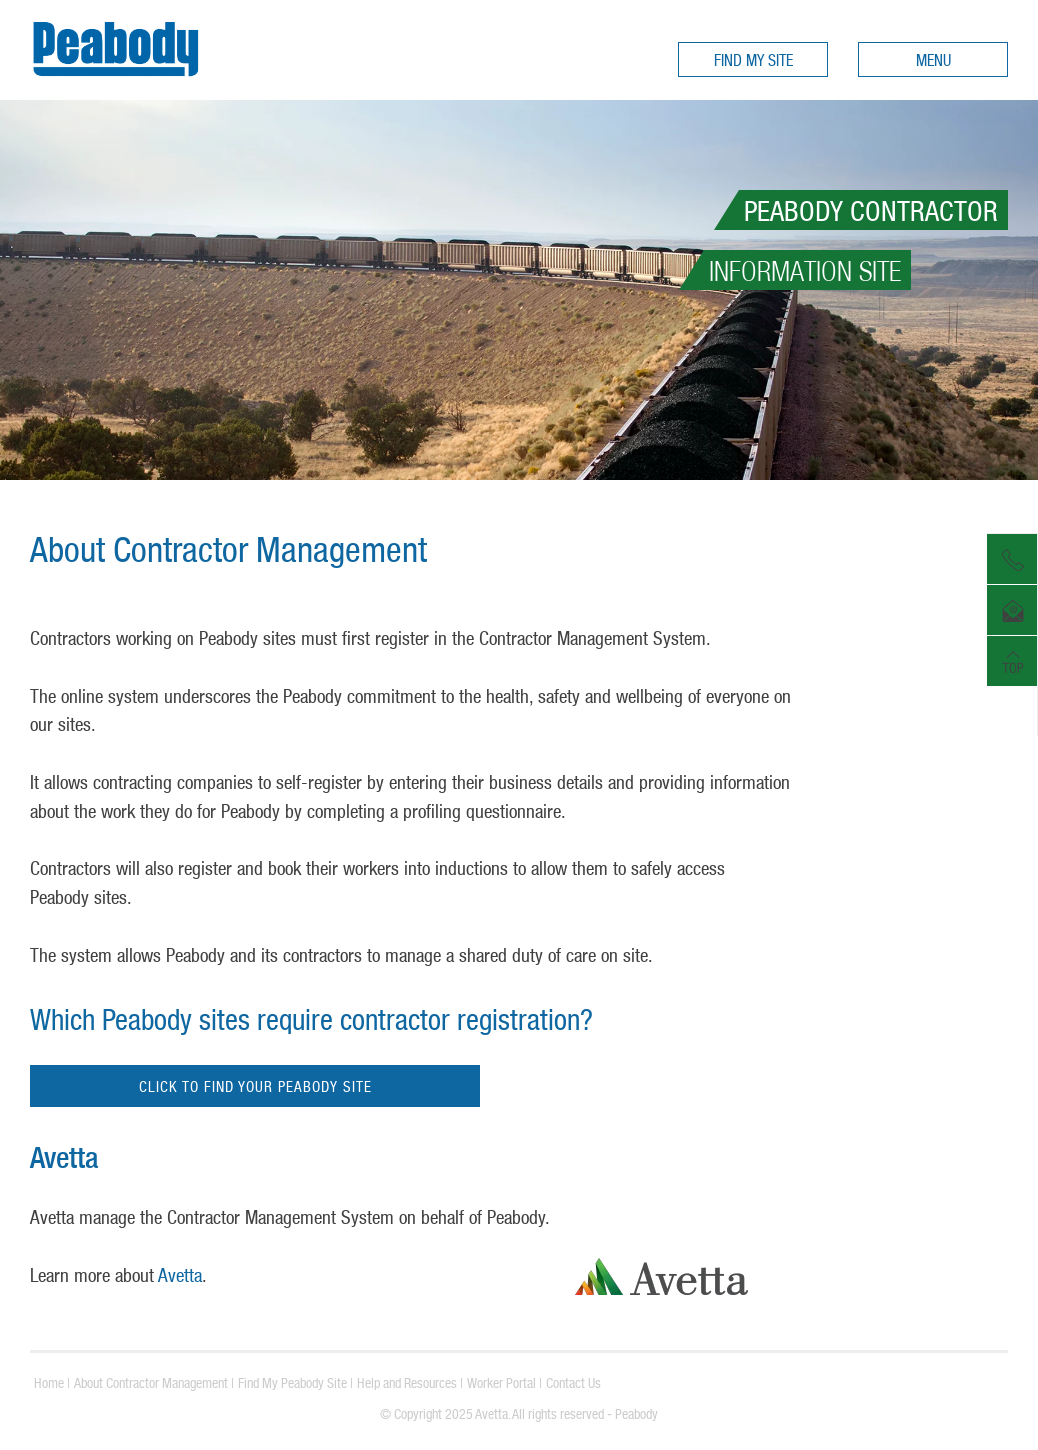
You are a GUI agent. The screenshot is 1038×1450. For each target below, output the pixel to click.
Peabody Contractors (115, 82)
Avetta (180, 1275)
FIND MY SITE (753, 60)
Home (49, 1383)
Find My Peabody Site (292, 1383)
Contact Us (573, 1383)
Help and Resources (407, 1383)
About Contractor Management (151, 1383)
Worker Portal (501, 1383)
